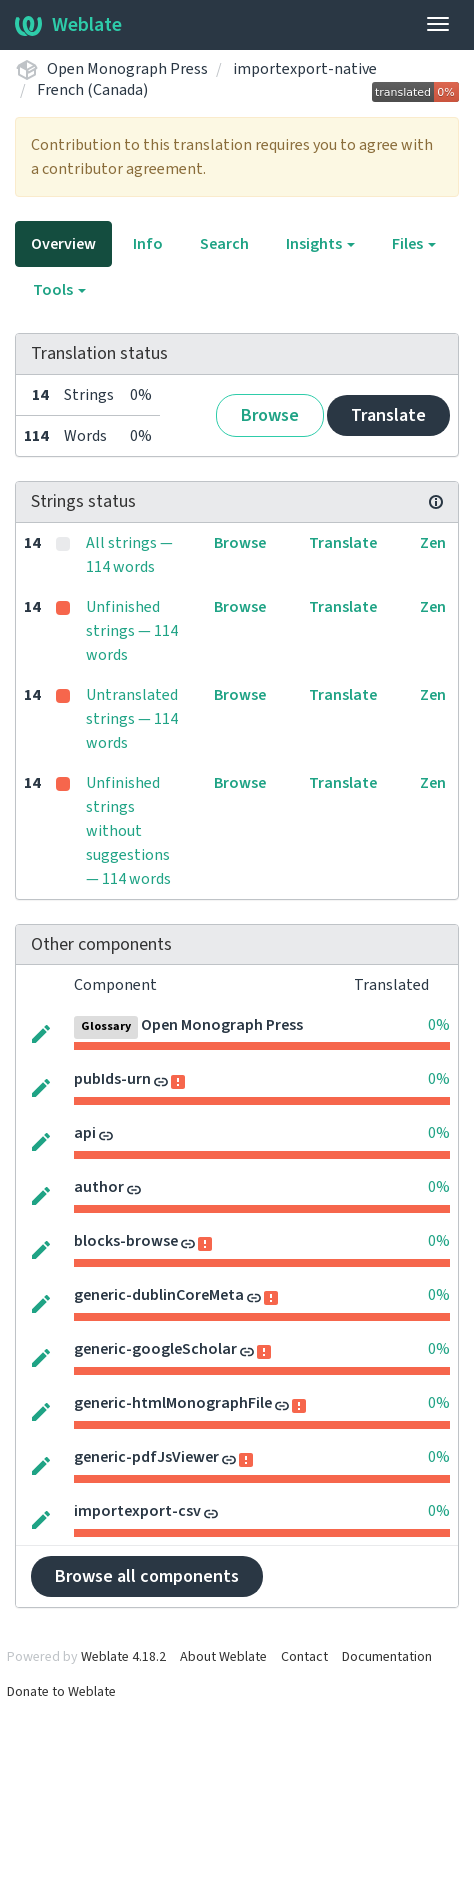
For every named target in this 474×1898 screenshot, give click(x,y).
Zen (433, 543)
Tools (59, 290)
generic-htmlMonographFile (173, 1403)
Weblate (68, 25)
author (99, 1187)
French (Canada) (92, 90)
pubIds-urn (112, 1079)
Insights (320, 244)
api (85, 1133)
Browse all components (147, 1576)
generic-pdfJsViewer (146, 1457)
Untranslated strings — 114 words (132, 719)
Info (148, 244)
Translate (388, 415)
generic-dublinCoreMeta (159, 1295)
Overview (63, 244)
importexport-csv (137, 1511)
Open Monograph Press (127, 69)
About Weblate (223, 1657)
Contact (304, 1657)
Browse (270, 415)
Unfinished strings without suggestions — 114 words (128, 831)
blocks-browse (126, 1241)
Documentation (387, 1657)
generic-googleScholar (155, 1349)
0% (439, 1025)
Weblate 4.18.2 (123, 1657)
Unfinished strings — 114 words (132, 631)
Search (224, 244)
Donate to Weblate (61, 1692)
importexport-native (305, 69)
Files (414, 244)
